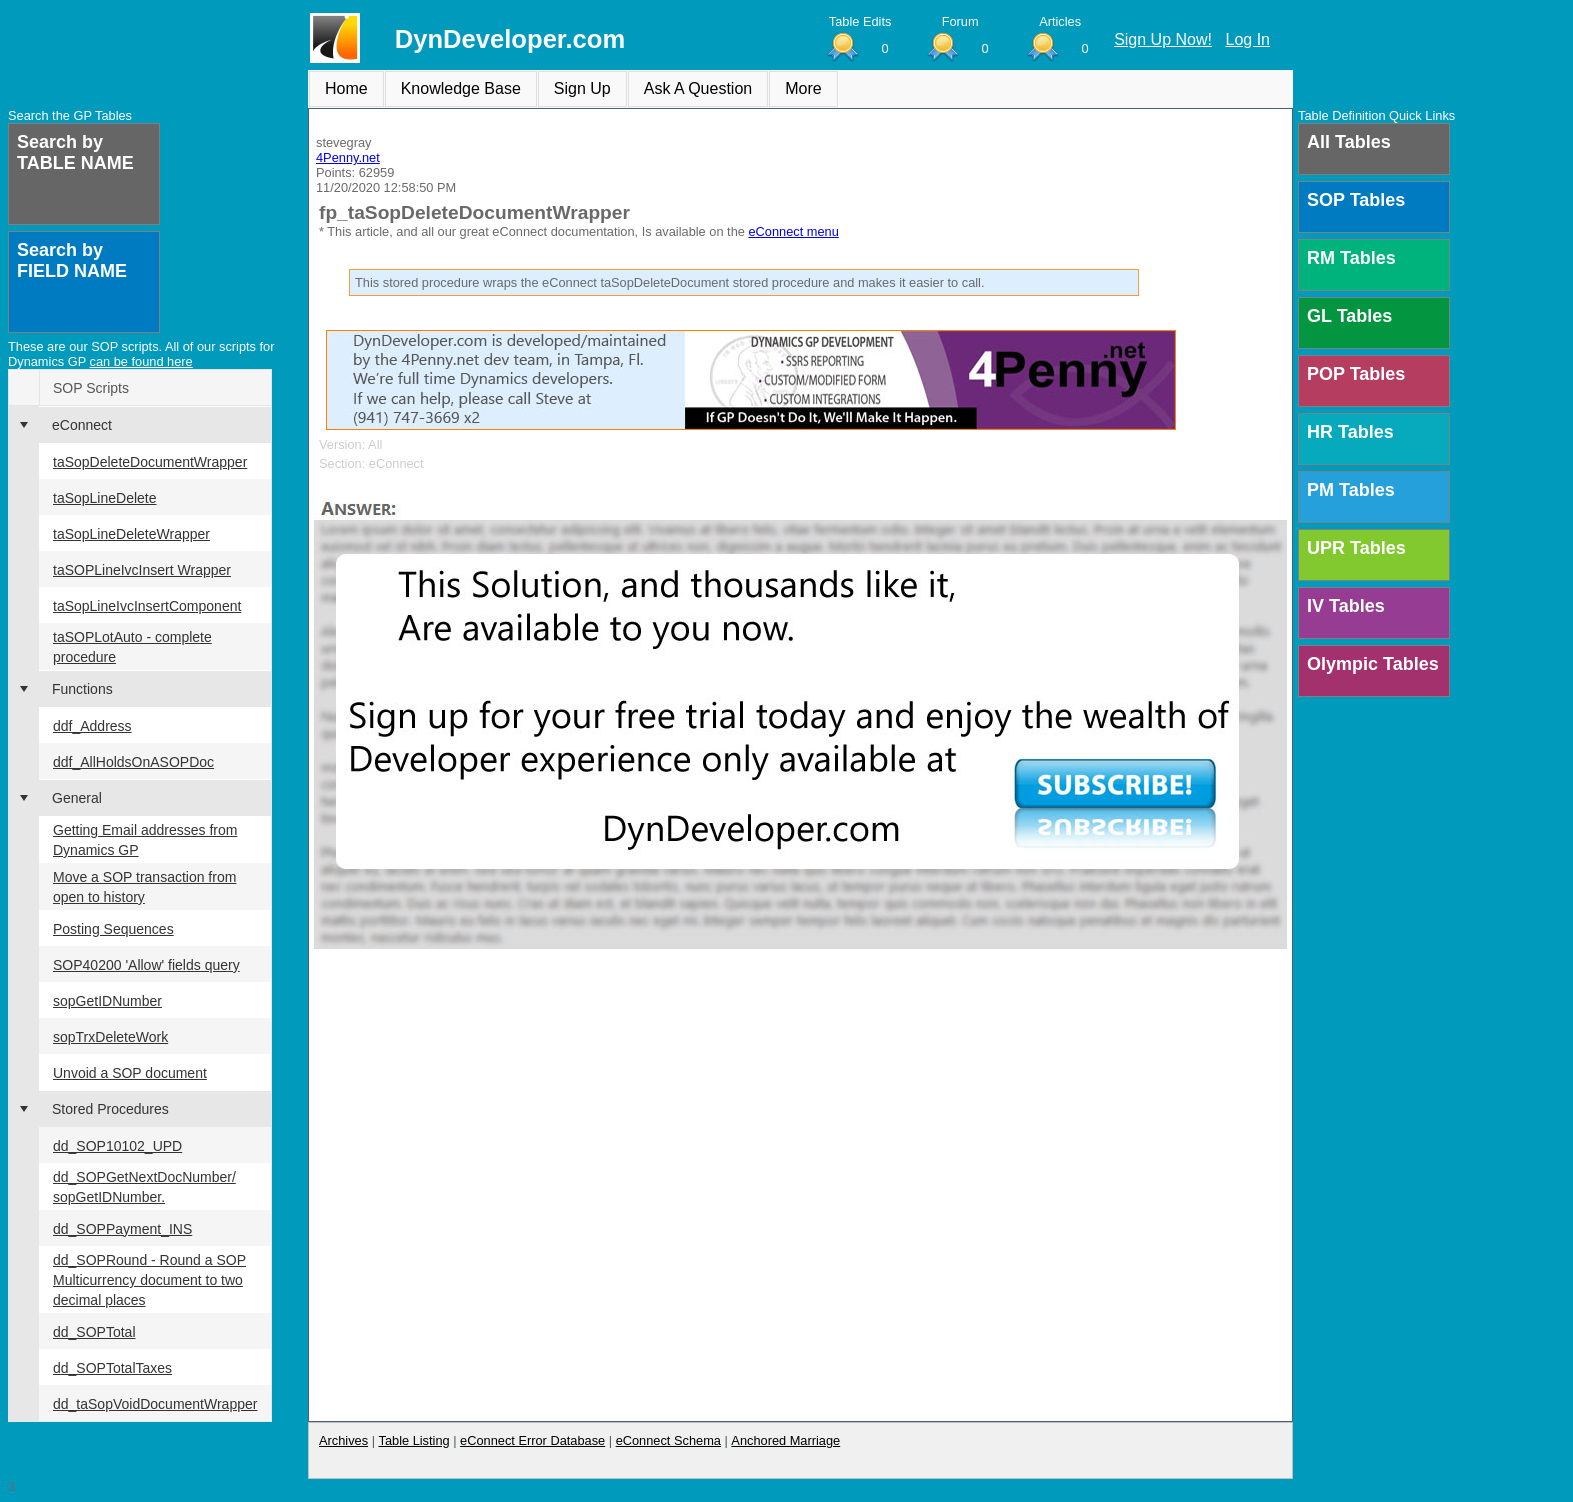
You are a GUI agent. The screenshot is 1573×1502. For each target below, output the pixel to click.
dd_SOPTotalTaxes (112, 1368)
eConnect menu (793, 231)
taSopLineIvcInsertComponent (147, 606)
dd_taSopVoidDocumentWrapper (155, 1404)
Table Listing (414, 1440)
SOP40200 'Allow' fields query (146, 965)
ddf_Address (92, 726)
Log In (1248, 39)
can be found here (141, 361)
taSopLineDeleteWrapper (131, 534)
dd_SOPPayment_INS (122, 1229)
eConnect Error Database (532, 1440)
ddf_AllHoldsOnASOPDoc (133, 762)
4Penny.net (348, 157)
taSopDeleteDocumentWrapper (150, 462)
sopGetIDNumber (107, 1001)
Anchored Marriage (785, 1440)
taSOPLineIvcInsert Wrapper (142, 570)
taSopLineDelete (105, 498)
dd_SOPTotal (94, 1332)
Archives (343, 1440)
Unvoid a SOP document (130, 1073)
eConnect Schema (668, 1440)
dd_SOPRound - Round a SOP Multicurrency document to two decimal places (149, 1280)
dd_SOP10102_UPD (117, 1146)
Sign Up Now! (1163, 39)
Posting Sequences (113, 929)
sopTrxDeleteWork (110, 1037)
